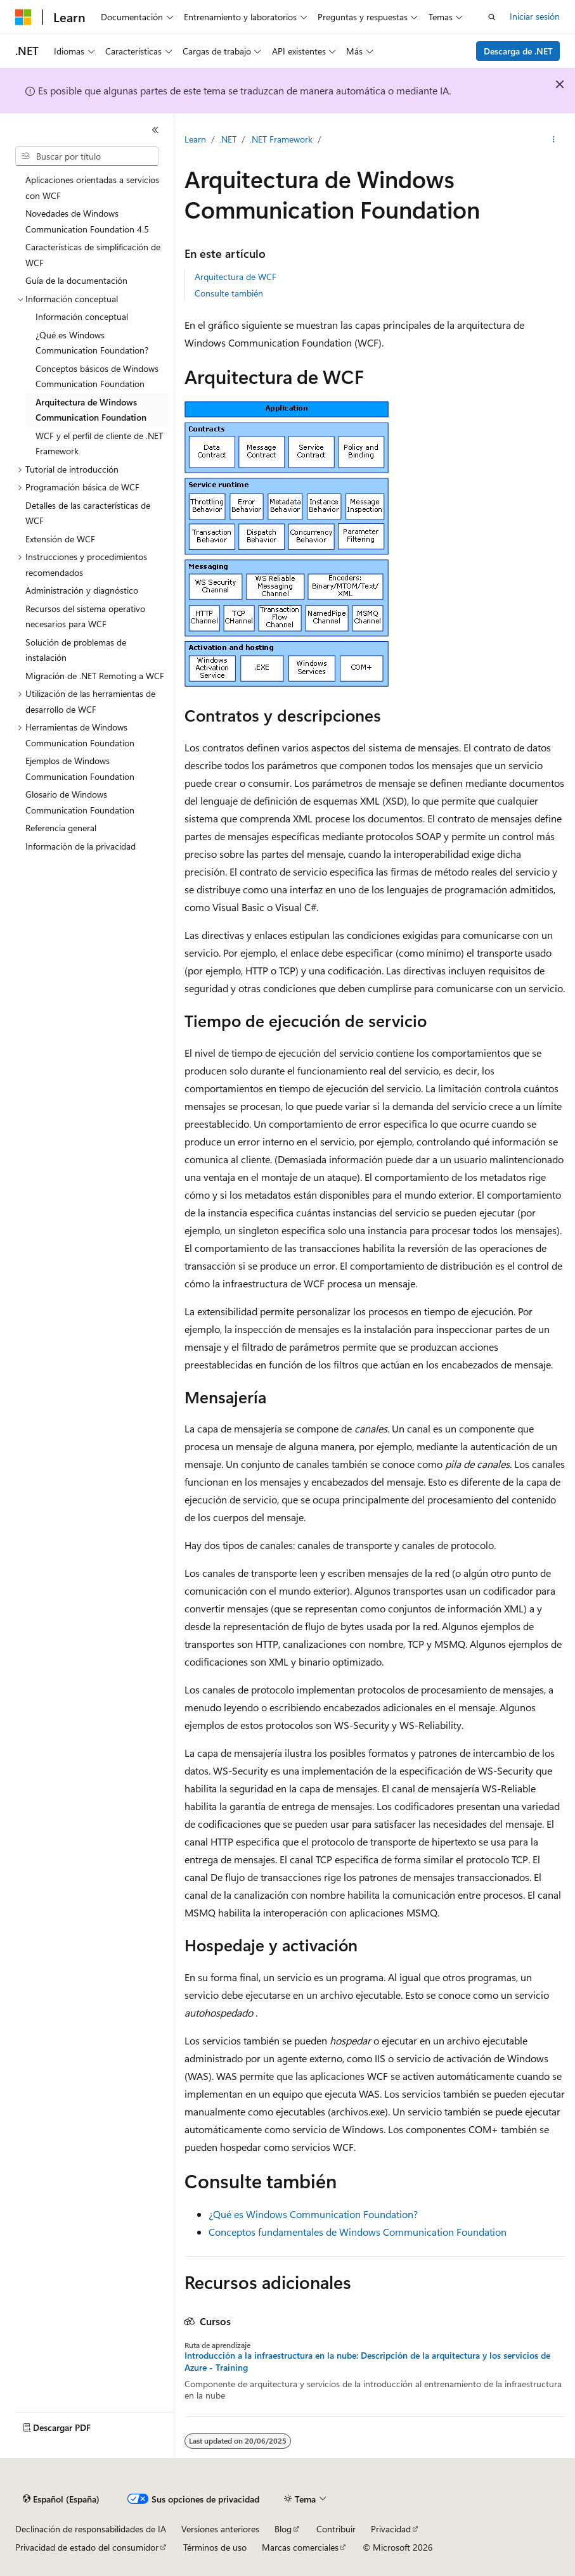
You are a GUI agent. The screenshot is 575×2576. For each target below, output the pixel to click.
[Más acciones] (554, 140)
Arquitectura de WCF (235, 277)
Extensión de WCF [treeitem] (60, 539)
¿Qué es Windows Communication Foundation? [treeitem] (92, 343)
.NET (227, 139)
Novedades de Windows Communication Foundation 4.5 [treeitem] (87, 221)
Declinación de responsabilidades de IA (90, 2529)
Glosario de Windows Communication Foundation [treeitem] (79, 802)
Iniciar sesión (535, 16)
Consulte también (229, 293)
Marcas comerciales (300, 2547)
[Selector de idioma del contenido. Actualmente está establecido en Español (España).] (61, 2499)
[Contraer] (155, 129)
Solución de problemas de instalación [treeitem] (75, 650)
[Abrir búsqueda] (492, 17)
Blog (283, 2529)
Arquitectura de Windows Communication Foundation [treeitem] (91, 410)
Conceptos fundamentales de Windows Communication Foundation (358, 2231)
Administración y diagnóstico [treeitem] (81, 590)
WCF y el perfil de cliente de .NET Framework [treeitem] (99, 443)
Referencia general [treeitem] (60, 828)
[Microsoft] (23, 17)
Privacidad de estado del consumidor (86, 2547)
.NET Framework (281, 139)
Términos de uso (215, 2547)
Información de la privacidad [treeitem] (80, 846)
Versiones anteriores (220, 2529)
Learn (195, 139)
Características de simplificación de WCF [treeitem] (92, 255)
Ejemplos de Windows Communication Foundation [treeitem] (79, 768)
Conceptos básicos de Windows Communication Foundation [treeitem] (97, 376)
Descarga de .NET (518, 51)
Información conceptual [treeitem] (82, 316)
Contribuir (336, 2529)
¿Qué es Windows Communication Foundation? (313, 2214)
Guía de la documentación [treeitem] (76, 280)
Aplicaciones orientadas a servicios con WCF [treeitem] (92, 187)
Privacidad (391, 2529)
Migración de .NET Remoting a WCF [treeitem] (94, 676)
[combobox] (86, 156)
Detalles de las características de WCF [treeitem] (87, 513)
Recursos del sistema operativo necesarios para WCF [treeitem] (85, 616)
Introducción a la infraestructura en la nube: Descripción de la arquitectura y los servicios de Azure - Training (367, 2361)
